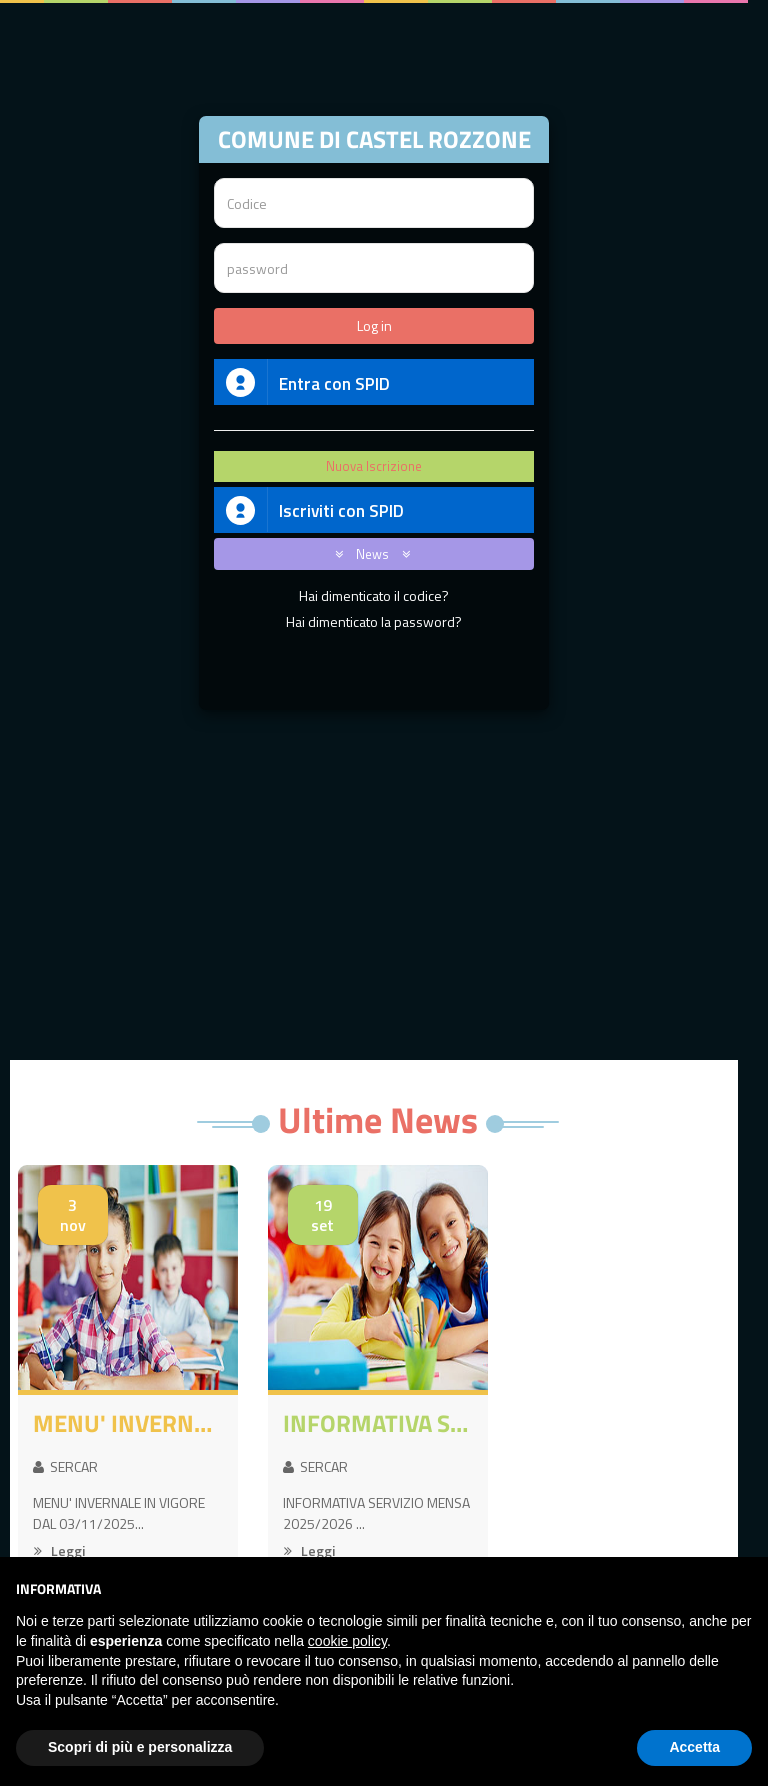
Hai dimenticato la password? (374, 621)
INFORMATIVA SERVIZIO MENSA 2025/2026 (378, 1423)
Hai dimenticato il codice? (374, 595)
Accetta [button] (694, 1747)
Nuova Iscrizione (374, 466)
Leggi (59, 1550)
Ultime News (378, 1119)
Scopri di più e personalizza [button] (140, 1747)
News (369, 554)
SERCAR (65, 1466)
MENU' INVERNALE (128, 1423)
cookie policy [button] (347, 1641)
